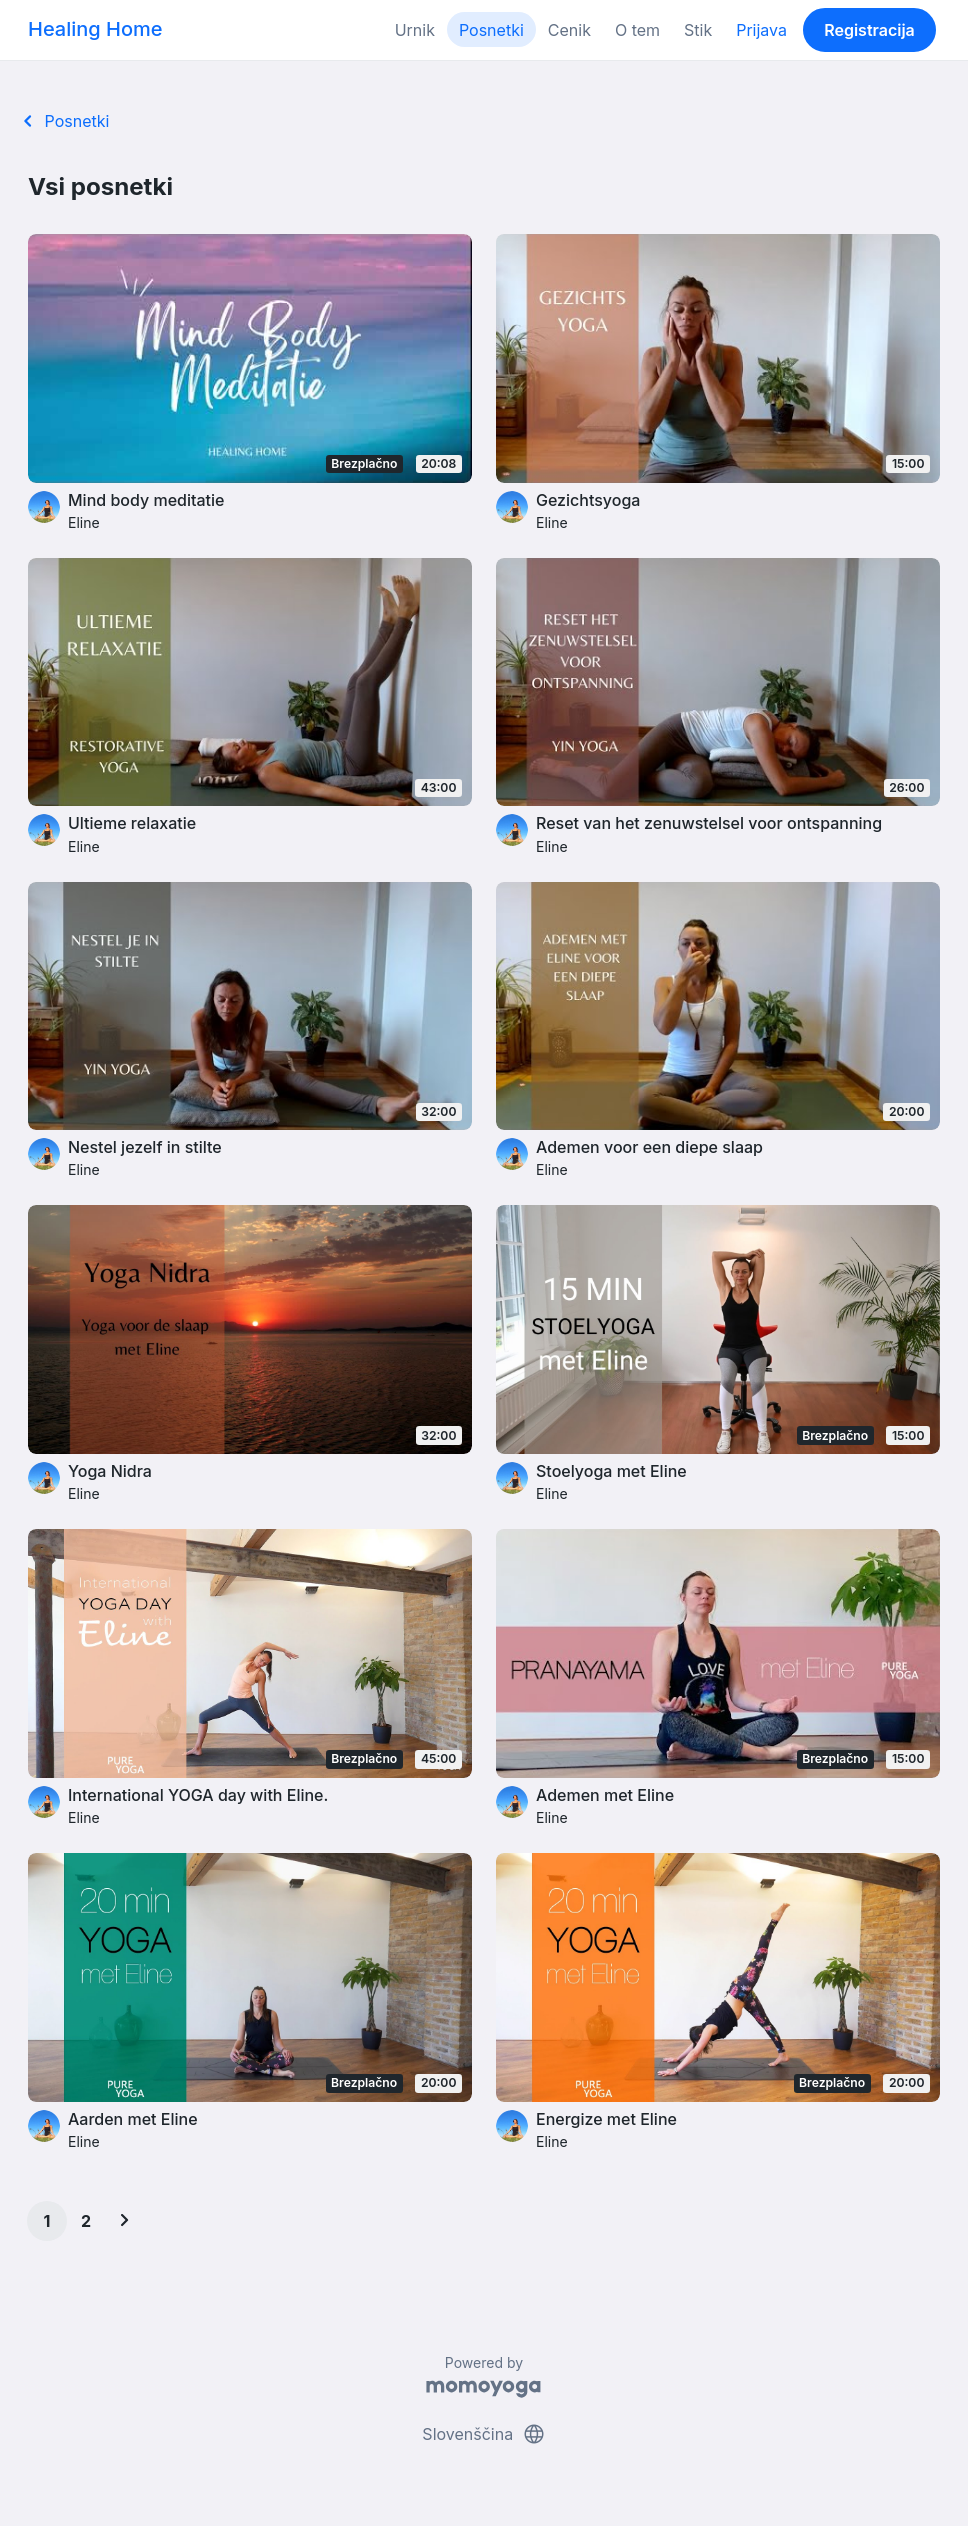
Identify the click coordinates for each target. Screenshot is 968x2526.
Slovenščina (483, 2434)
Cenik (569, 30)
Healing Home (95, 29)
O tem (637, 30)
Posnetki (491, 30)
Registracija (869, 30)
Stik (698, 30)
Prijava (761, 30)
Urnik (415, 30)
